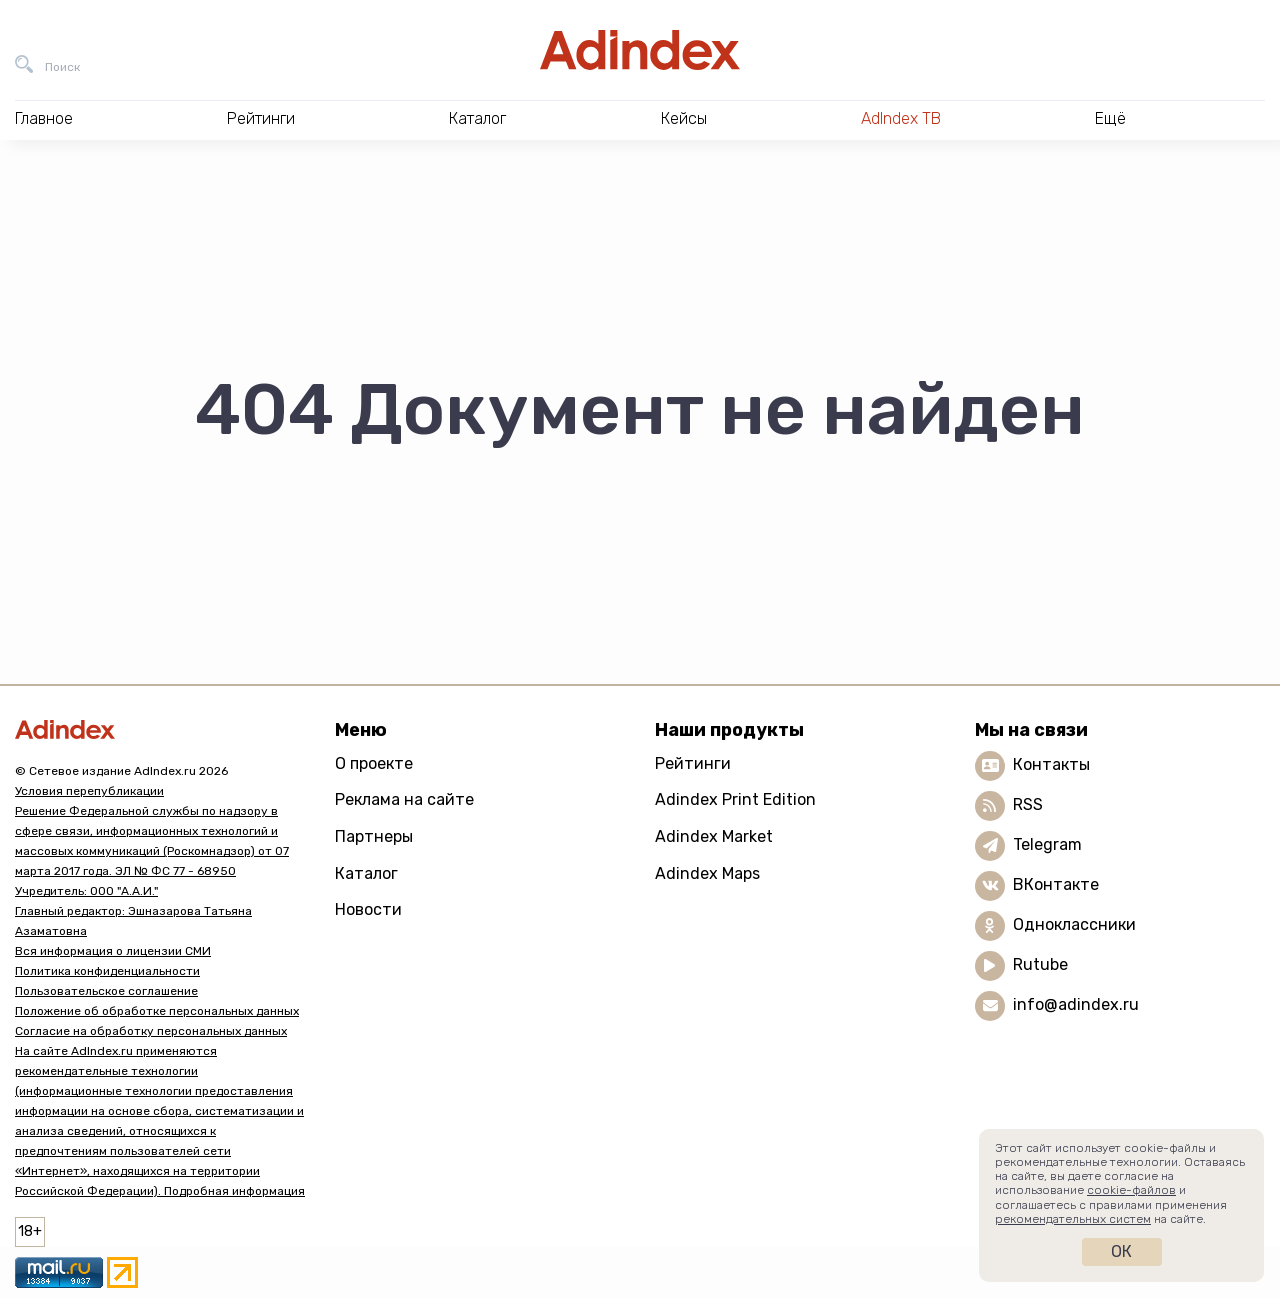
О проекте (374, 763)
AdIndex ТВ (901, 118)
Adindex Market (714, 836)
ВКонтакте (1056, 884)
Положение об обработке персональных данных (157, 1011)
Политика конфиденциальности (107, 971)
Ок (1121, 1251)
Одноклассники (1074, 924)
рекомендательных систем (1073, 1219)
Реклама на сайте (404, 799)
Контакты (1051, 764)
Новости (368, 909)
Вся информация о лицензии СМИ (113, 951)
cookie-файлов (1131, 1190)
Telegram (1047, 844)
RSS (1028, 804)
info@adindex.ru (1076, 1004)
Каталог (366, 873)
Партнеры (374, 836)
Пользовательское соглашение (106, 991)
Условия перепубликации (89, 791)
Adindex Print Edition (735, 799)
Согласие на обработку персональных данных (151, 1031)
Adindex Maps (707, 873)
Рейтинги (693, 763)
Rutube (1040, 964)
